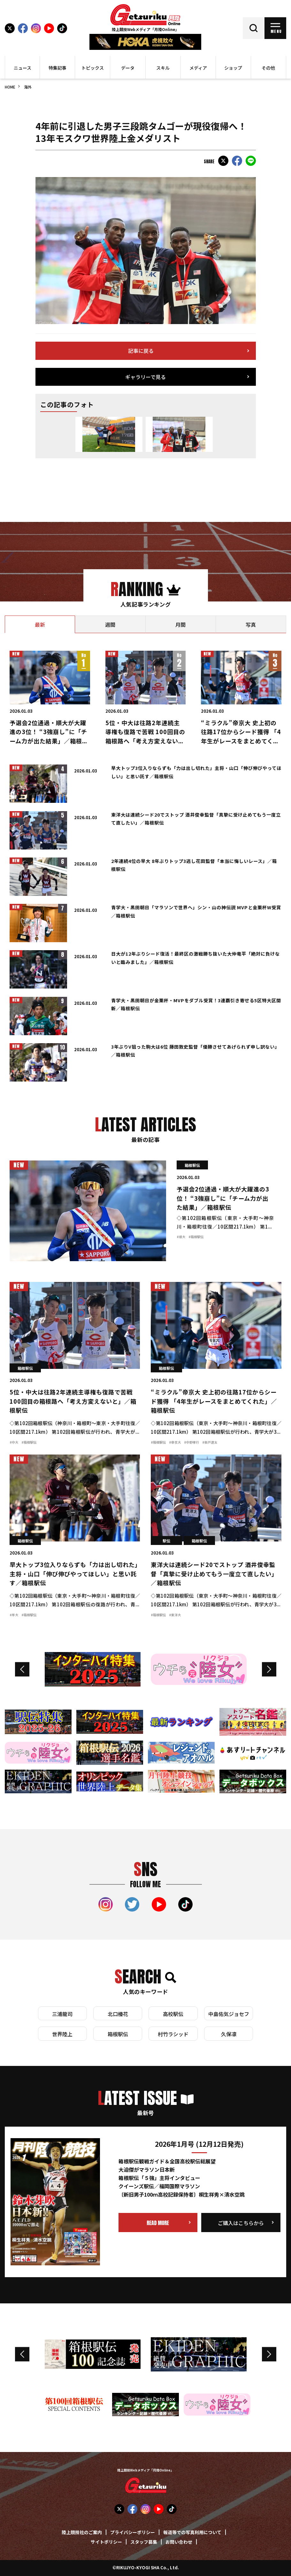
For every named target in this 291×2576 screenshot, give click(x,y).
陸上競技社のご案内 (82, 2532)
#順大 (181, 1237)
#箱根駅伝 (195, 1237)
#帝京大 (175, 1442)
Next (269, 1669)
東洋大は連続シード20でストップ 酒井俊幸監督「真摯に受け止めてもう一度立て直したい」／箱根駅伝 (214, 1574)
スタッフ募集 (143, 2542)
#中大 (14, 1442)
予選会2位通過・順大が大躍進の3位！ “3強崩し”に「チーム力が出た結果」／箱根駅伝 (223, 1199)
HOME (10, 87)
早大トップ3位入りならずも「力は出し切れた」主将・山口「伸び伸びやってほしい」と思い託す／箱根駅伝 (74, 1574)
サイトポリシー (106, 2542)
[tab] (40, 624)
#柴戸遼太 (209, 1442)
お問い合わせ (178, 2542)
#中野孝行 (191, 1442)
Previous (22, 1669)
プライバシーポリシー (132, 2532)
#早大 (14, 1615)
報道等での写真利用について (192, 2532)
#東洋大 (175, 1615)
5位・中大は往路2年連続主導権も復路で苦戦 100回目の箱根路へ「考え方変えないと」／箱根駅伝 (73, 1402)
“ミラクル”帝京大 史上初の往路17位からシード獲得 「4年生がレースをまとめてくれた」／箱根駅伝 (214, 1402)
